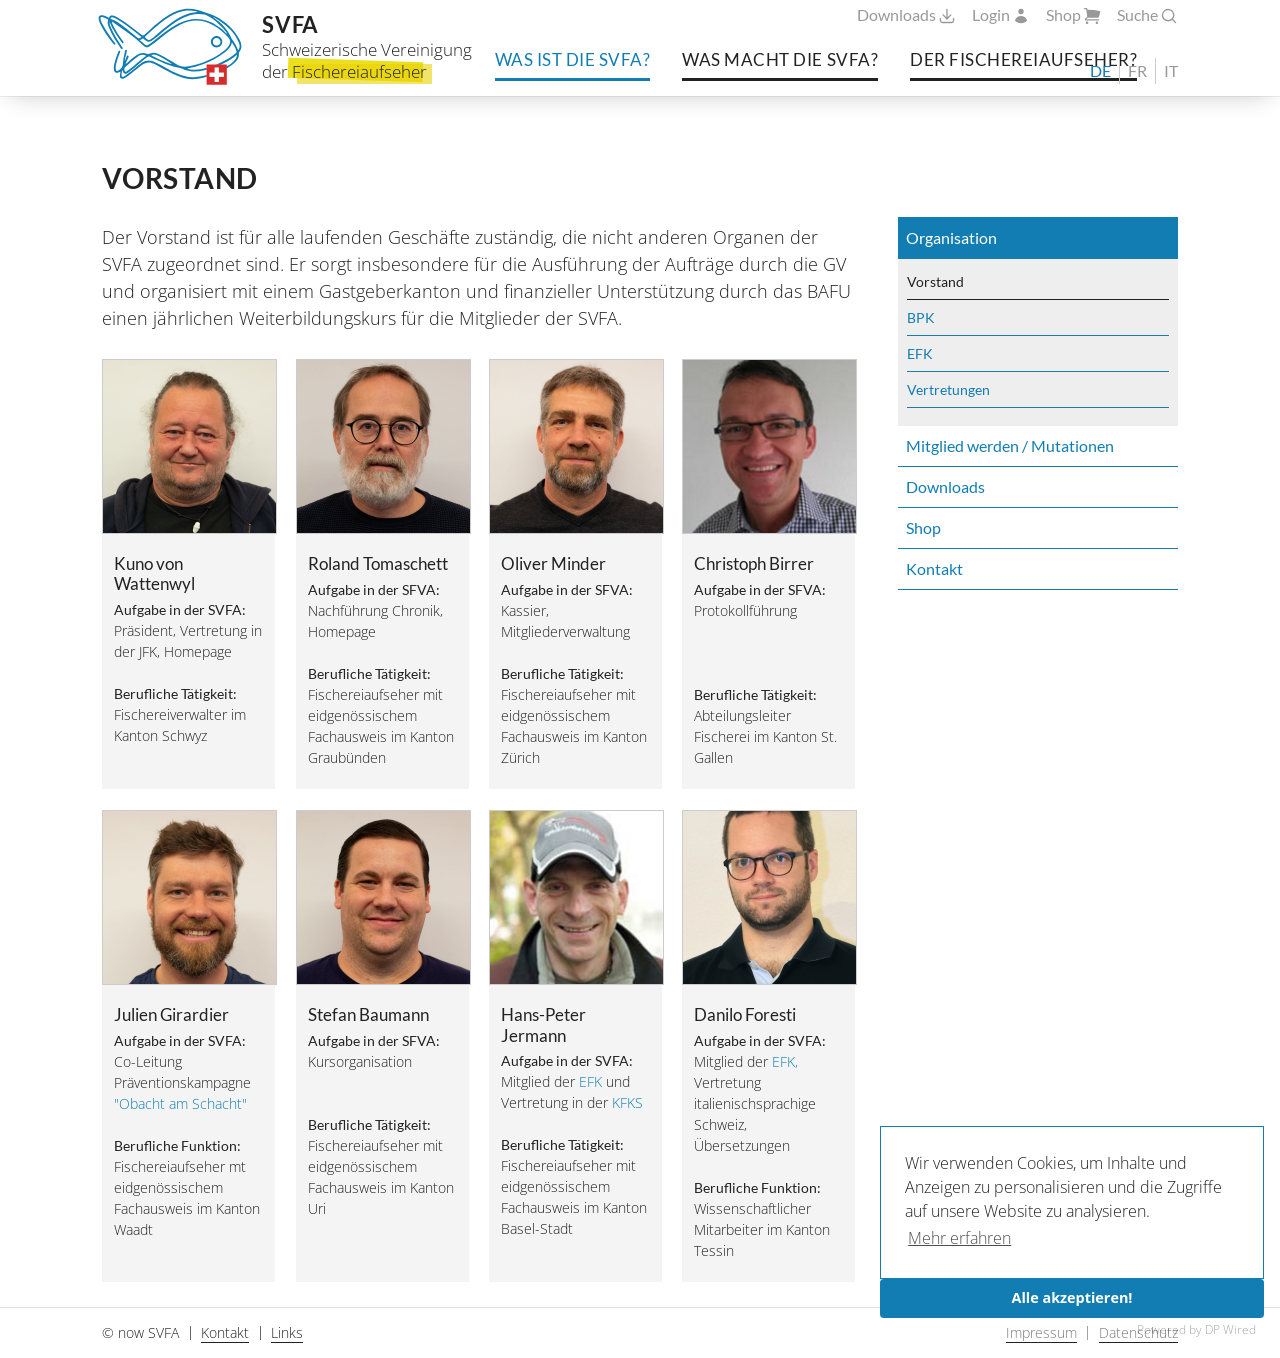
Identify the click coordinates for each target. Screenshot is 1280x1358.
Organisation (951, 237)
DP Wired (1230, 1329)
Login (1001, 15)
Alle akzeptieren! (1072, 1297)
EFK (590, 1081)
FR (1137, 70)
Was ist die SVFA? (573, 58)
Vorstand (935, 281)
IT (1171, 70)
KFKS (627, 1102)
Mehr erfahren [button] (959, 1238)
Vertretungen (948, 389)
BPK (921, 317)
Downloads (906, 15)
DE (1100, 70)
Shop (1073, 15)
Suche (1147, 15)
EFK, (785, 1061)
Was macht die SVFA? (780, 58)
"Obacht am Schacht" (180, 1103)
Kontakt (934, 568)
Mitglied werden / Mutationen (1010, 445)
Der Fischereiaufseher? (1023, 58)
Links (287, 1332)
